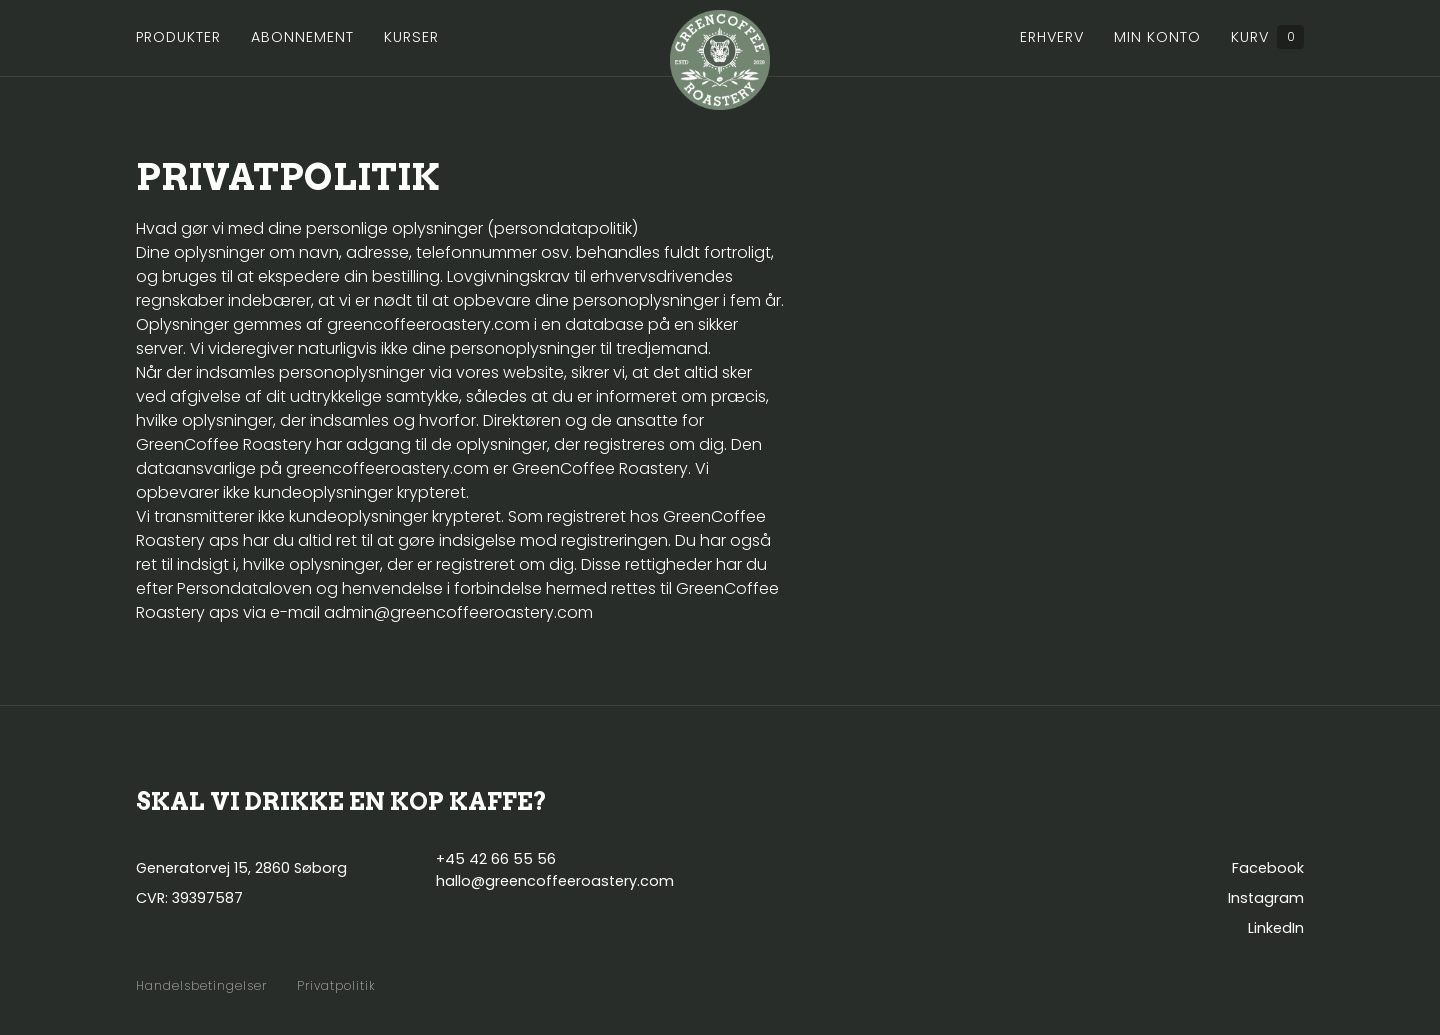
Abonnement (302, 37)
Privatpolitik (336, 986)
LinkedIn (1276, 928)
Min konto (1157, 37)
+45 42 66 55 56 (496, 859)
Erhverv (1052, 37)
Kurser (411, 37)
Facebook (1268, 868)
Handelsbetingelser (201, 986)
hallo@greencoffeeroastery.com (555, 881)
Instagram (1266, 898)
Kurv (1267, 37)
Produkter (178, 37)
